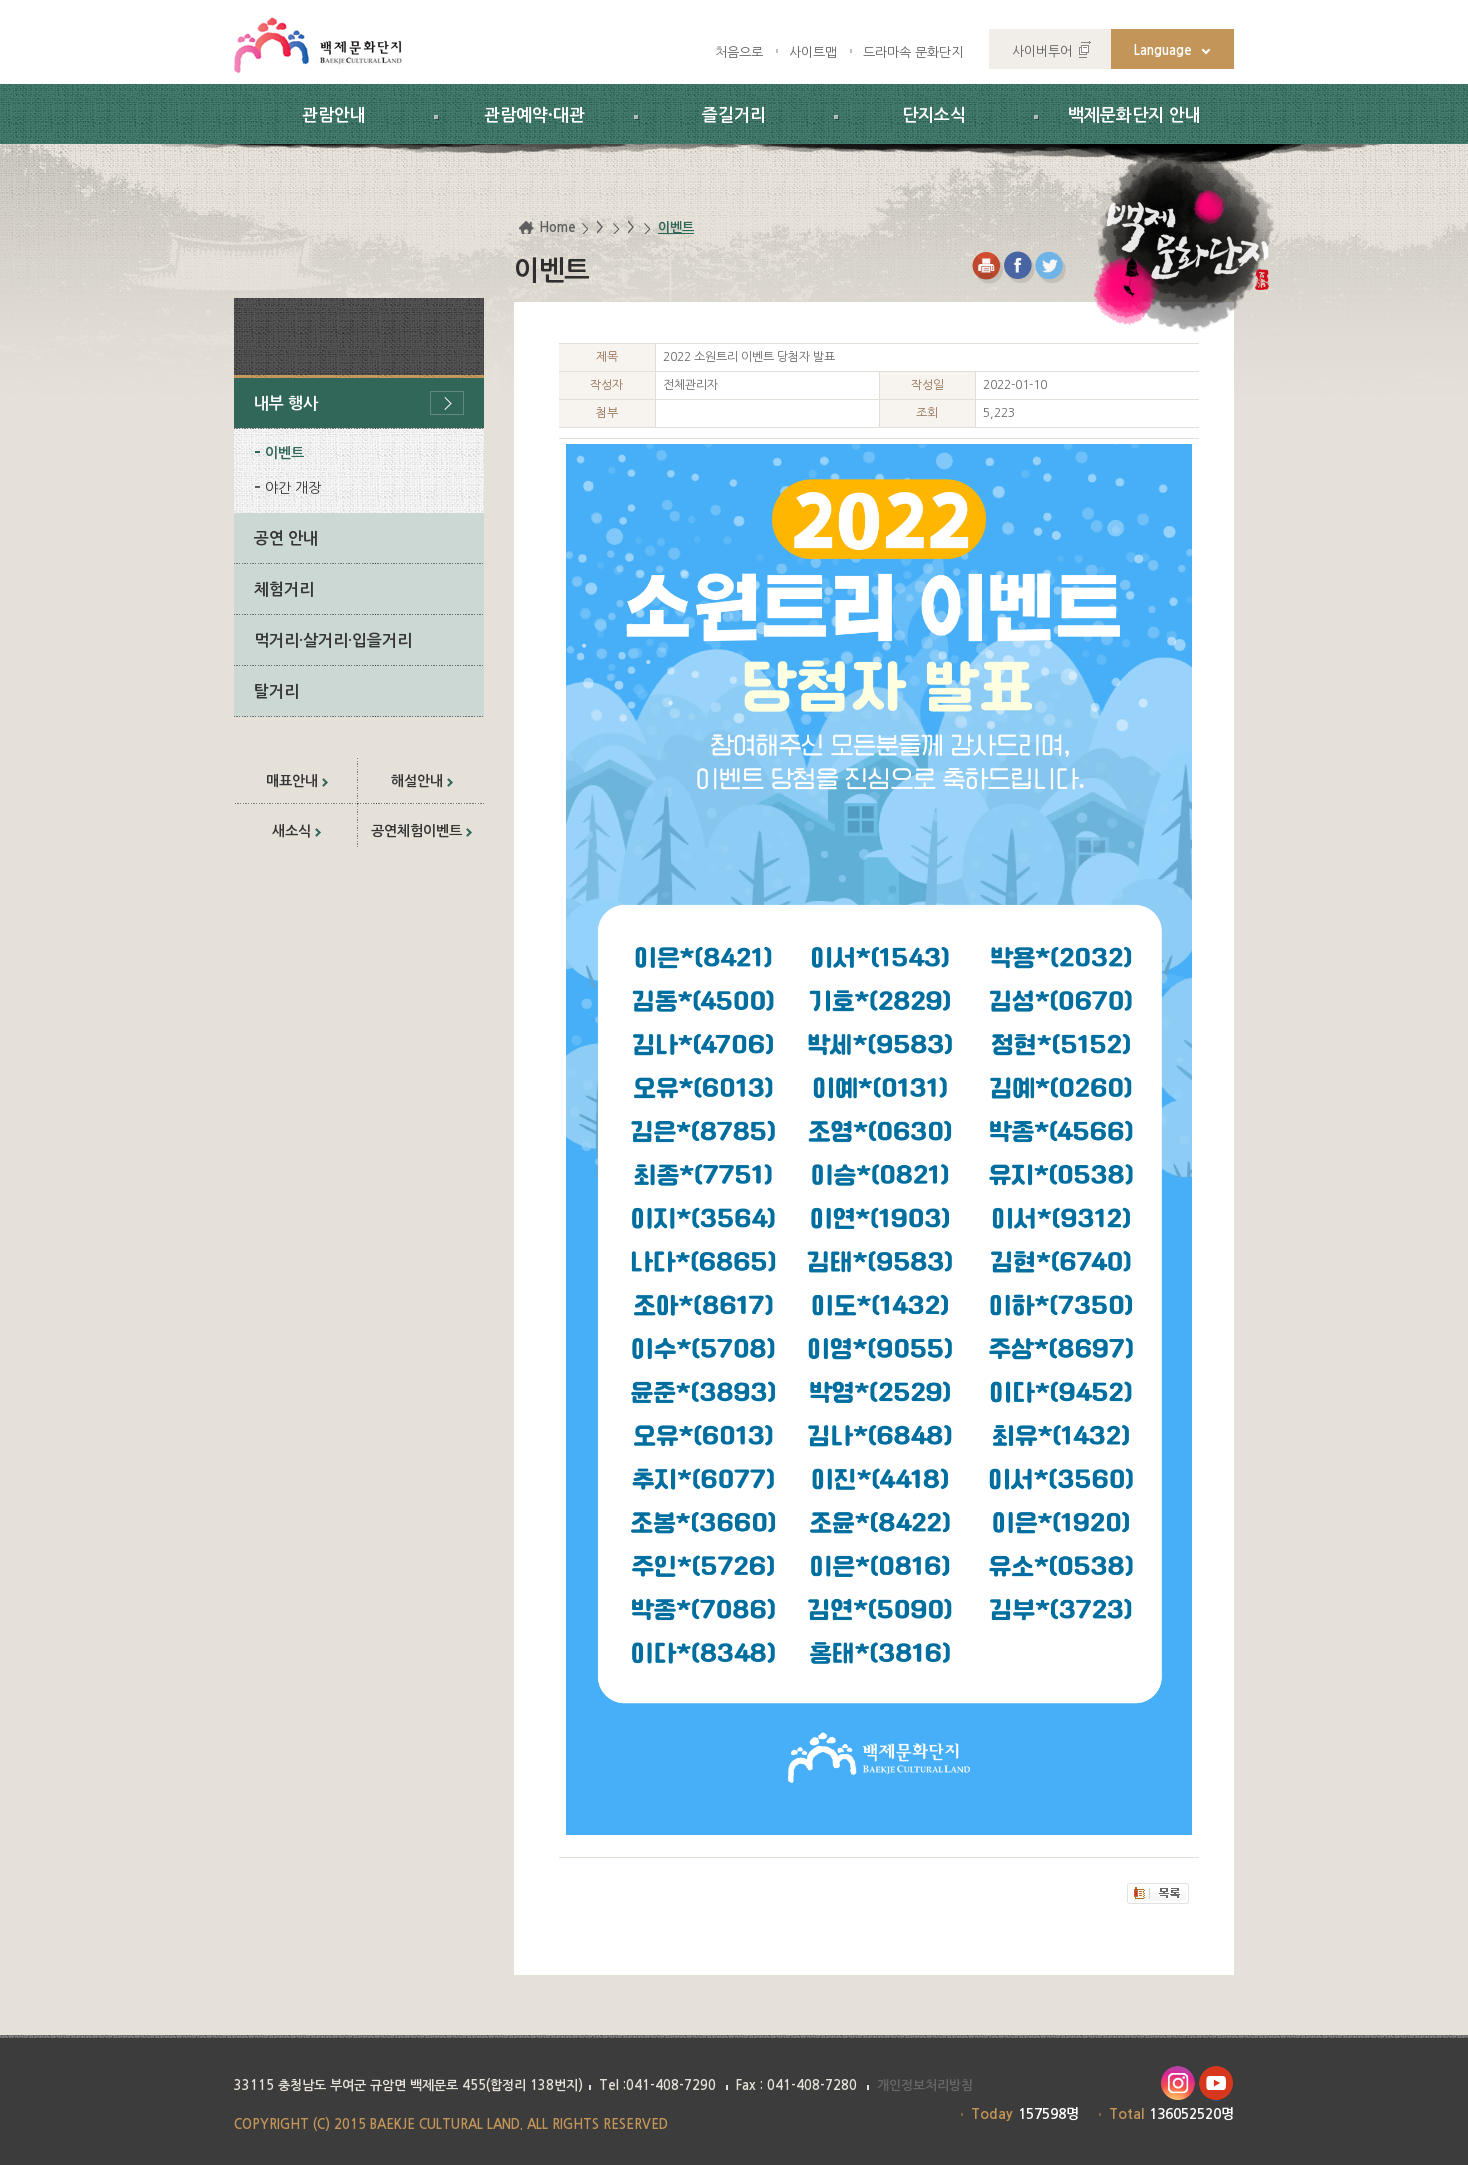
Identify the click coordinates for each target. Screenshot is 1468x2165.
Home (557, 227)
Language (1163, 50)
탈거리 (276, 691)
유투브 (1216, 2083)
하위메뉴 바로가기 (0, 0)
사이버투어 (1042, 51)
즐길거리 (734, 115)
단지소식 (934, 115)
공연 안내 (286, 538)
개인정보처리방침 (925, 2085)
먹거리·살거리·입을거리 (333, 640)
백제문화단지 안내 (1134, 115)
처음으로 (739, 52)
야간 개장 (293, 488)
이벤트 (284, 453)
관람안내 (334, 115)
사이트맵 (813, 52)
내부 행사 (286, 403)
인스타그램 (1177, 2083)
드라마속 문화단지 (913, 52)
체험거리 (284, 589)
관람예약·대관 (534, 115)
